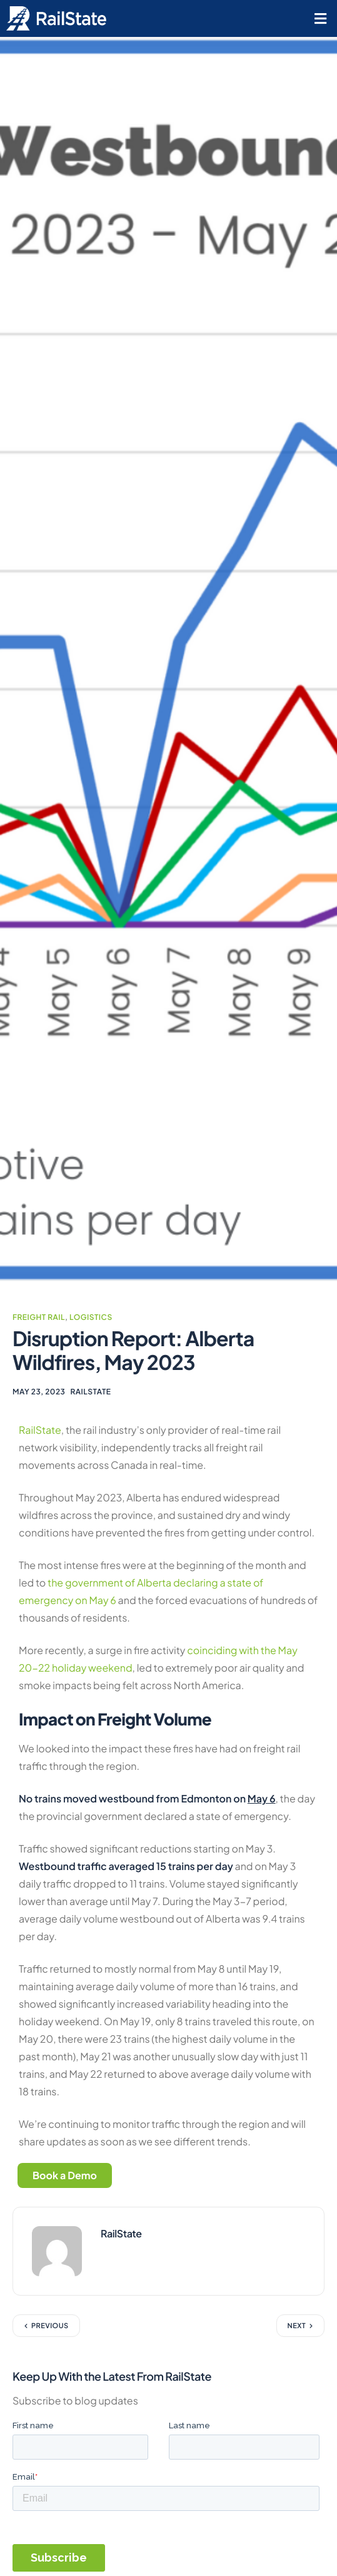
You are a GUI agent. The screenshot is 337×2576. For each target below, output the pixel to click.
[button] (320, 18)
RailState (90, 1391)
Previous (50, 2326)
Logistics (91, 1317)
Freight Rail (39, 1317)
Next (297, 2326)
